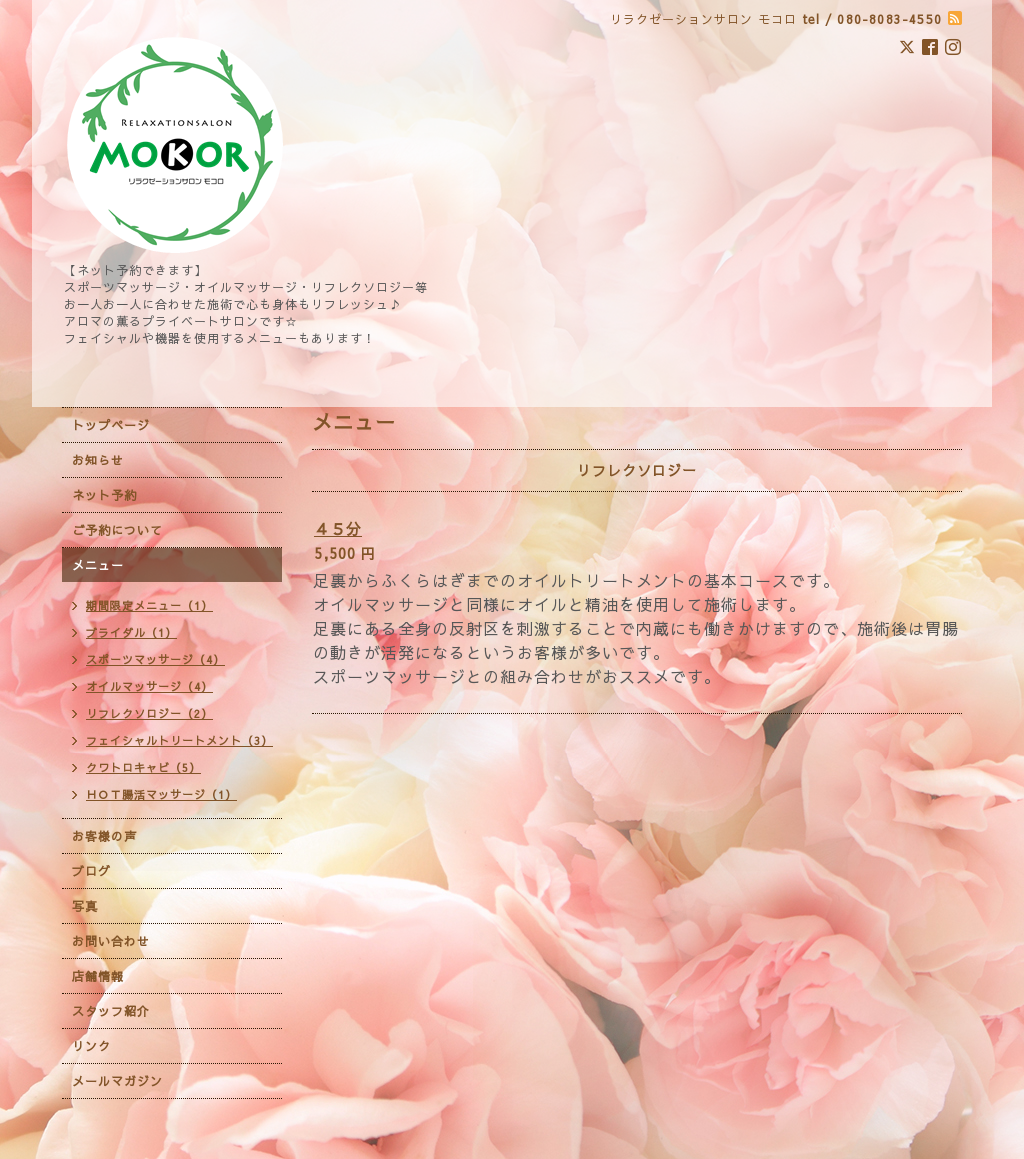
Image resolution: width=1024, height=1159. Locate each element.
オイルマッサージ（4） (149, 686)
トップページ (111, 425)
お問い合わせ (111, 941)
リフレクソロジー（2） (149, 713)
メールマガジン (117, 1081)
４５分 (338, 528)
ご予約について (117, 530)
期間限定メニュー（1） (149, 605)
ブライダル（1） (131, 632)
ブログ (91, 871)
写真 (85, 906)
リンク (91, 1046)
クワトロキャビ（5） (143, 767)
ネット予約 (104, 495)
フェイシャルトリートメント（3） (179, 740)
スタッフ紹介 (111, 1011)
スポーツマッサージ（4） (155, 659)
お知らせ (98, 460)
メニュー (98, 565)
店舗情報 (98, 976)
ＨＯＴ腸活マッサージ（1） (161, 794)
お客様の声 (104, 836)
